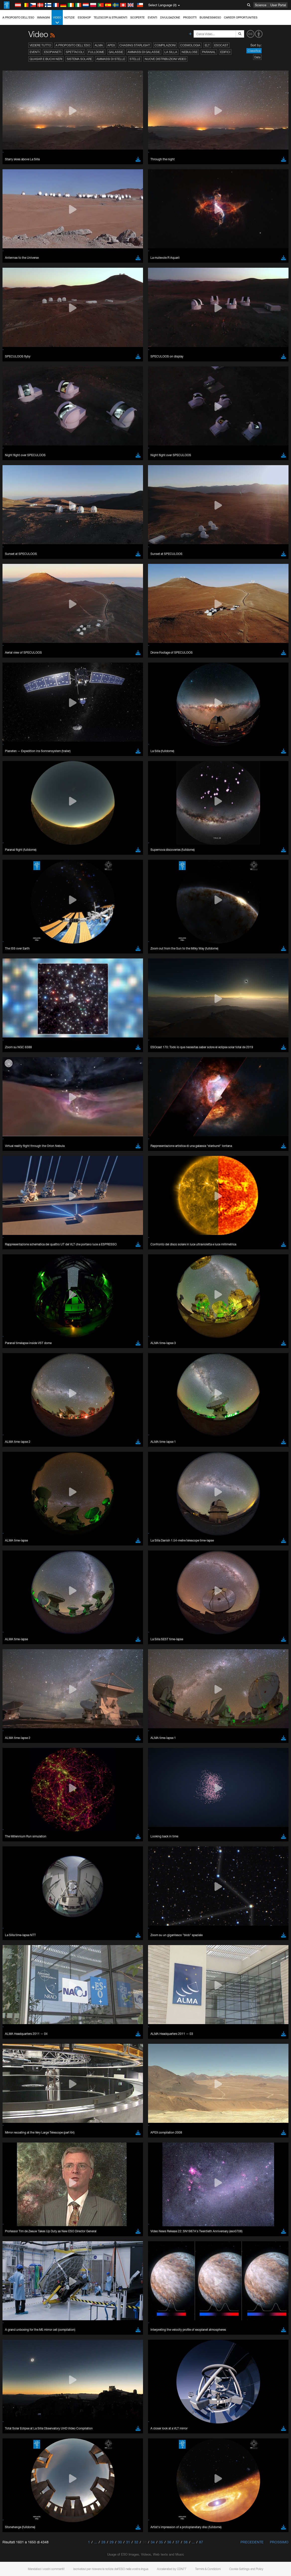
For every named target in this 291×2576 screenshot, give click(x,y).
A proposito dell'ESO (18, 17)
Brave (19, 1247)
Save (15, 1339)
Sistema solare (79, 59)
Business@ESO (210, 17)
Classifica (254, 51)
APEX (111, 45)
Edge (18, 1256)
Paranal (209, 52)
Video (57, 20)
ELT (207, 45)
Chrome (20, 1252)
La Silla (170, 52)
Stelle (135, 59)
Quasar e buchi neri (46, 59)
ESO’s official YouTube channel (117, 1160)
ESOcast (221, 45)
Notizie (69, 17)
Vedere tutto (40, 45)
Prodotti (190, 17)
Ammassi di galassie (144, 52)
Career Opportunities (240, 17)
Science (260, 5)
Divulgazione (170, 17)
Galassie (116, 52)
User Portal (278, 5)
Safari (19, 1265)
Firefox (19, 1261)
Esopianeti (52, 52)
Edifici (225, 52)
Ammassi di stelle (110, 59)
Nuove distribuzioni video (165, 59)
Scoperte (137, 17)
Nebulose (190, 52)
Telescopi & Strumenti (110, 17)
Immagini (43, 17)
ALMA (99, 45)
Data (257, 57)
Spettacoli (75, 52)
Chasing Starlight (134, 45)
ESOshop (84, 17)
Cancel (40, 1339)
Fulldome (96, 52)
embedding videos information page (29, 1169)
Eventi (152, 17)
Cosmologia (190, 45)
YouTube (11, 1160)
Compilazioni (165, 45)
